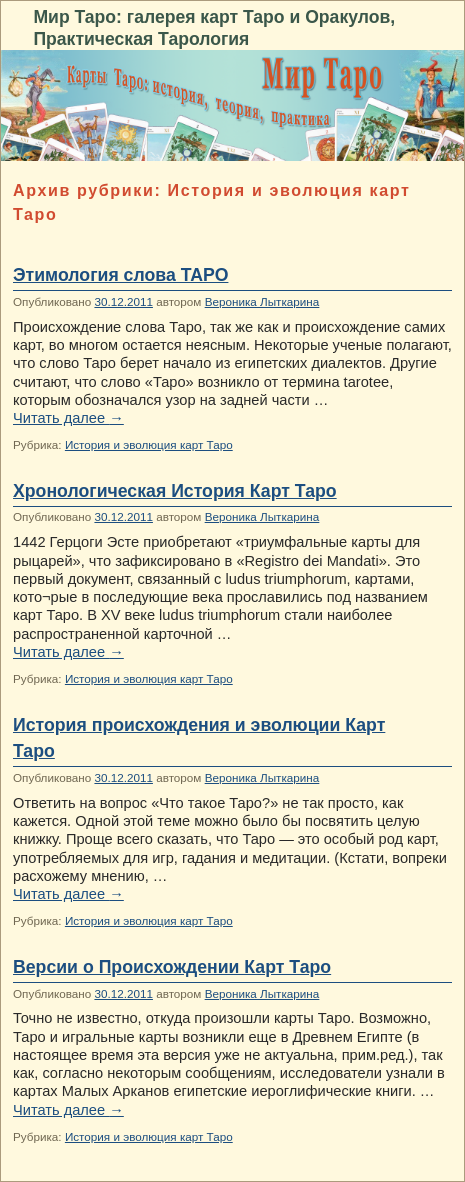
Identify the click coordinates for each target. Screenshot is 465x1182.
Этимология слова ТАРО (120, 275)
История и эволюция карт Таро (149, 444)
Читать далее (68, 418)
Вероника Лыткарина (262, 301)
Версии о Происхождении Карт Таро (172, 967)
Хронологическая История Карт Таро (175, 491)
